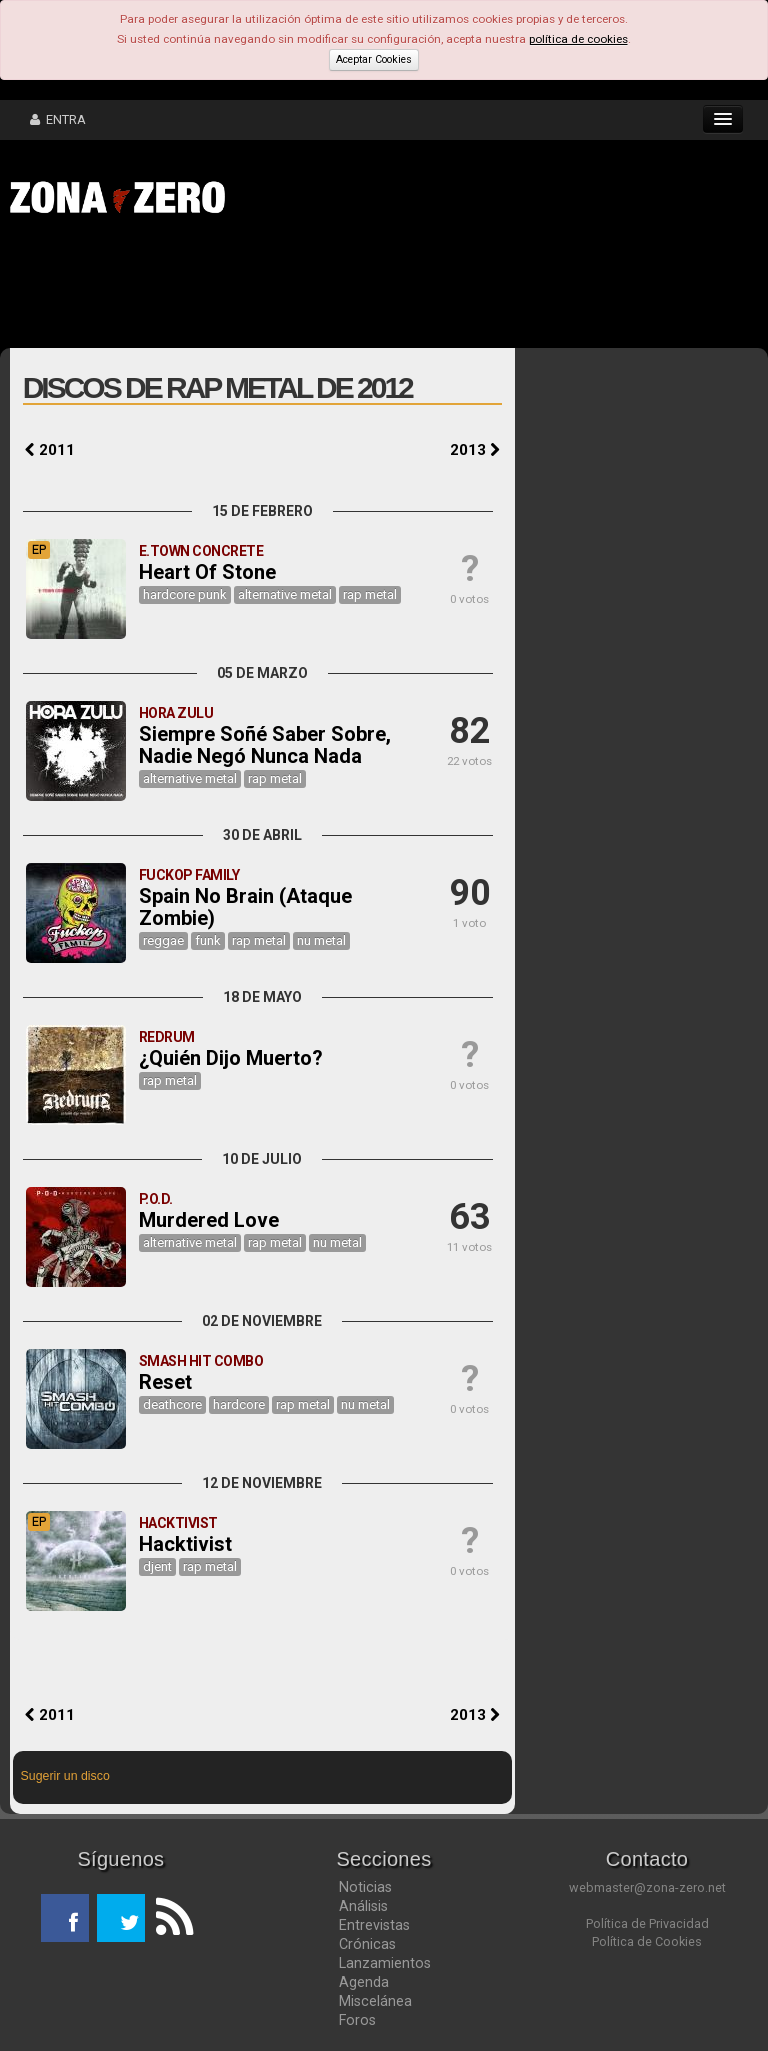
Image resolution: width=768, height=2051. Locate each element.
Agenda (364, 1982)
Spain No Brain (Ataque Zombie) (245, 907)
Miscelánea (375, 2001)
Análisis (363, 1906)
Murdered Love (209, 1220)
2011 (50, 450)
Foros (357, 2020)
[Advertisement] (310, 288)
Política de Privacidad (647, 1923)
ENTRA (58, 119)
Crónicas (367, 1944)
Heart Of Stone (207, 572)
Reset (165, 1382)
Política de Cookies (647, 1941)
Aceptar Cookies (374, 59)
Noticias (365, 1887)
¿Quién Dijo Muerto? (231, 1058)
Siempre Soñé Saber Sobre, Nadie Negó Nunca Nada (265, 745)
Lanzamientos (385, 1963)
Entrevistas (374, 1925)
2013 (475, 450)
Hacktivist (185, 1544)
